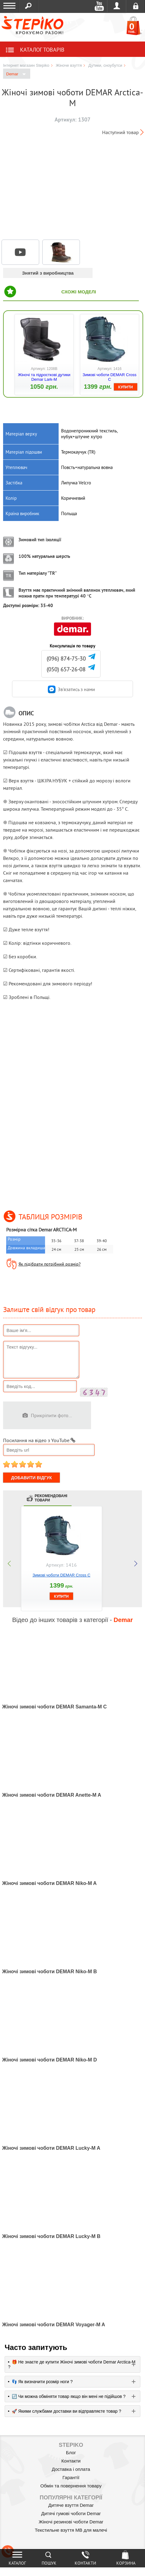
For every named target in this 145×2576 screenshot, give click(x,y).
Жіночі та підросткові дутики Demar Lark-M (44, 377)
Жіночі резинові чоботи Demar (71, 2521)
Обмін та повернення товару (71, 2485)
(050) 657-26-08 (66, 669)
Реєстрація (135, 6)
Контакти (71, 2460)
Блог (71, 2452)
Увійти (116, 6)
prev (9, 1563)
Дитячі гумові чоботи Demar (71, 2513)
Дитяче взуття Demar (71, 2505)
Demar (16, 74)
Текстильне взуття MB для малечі (71, 2530)
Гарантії (71, 2477)
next (136, 1563)
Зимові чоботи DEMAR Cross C (109, 377)
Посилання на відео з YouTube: (39, 1440)
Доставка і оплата (71, 2469)
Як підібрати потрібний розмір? (50, 1264)
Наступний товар (120, 132)
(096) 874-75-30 (66, 658)
